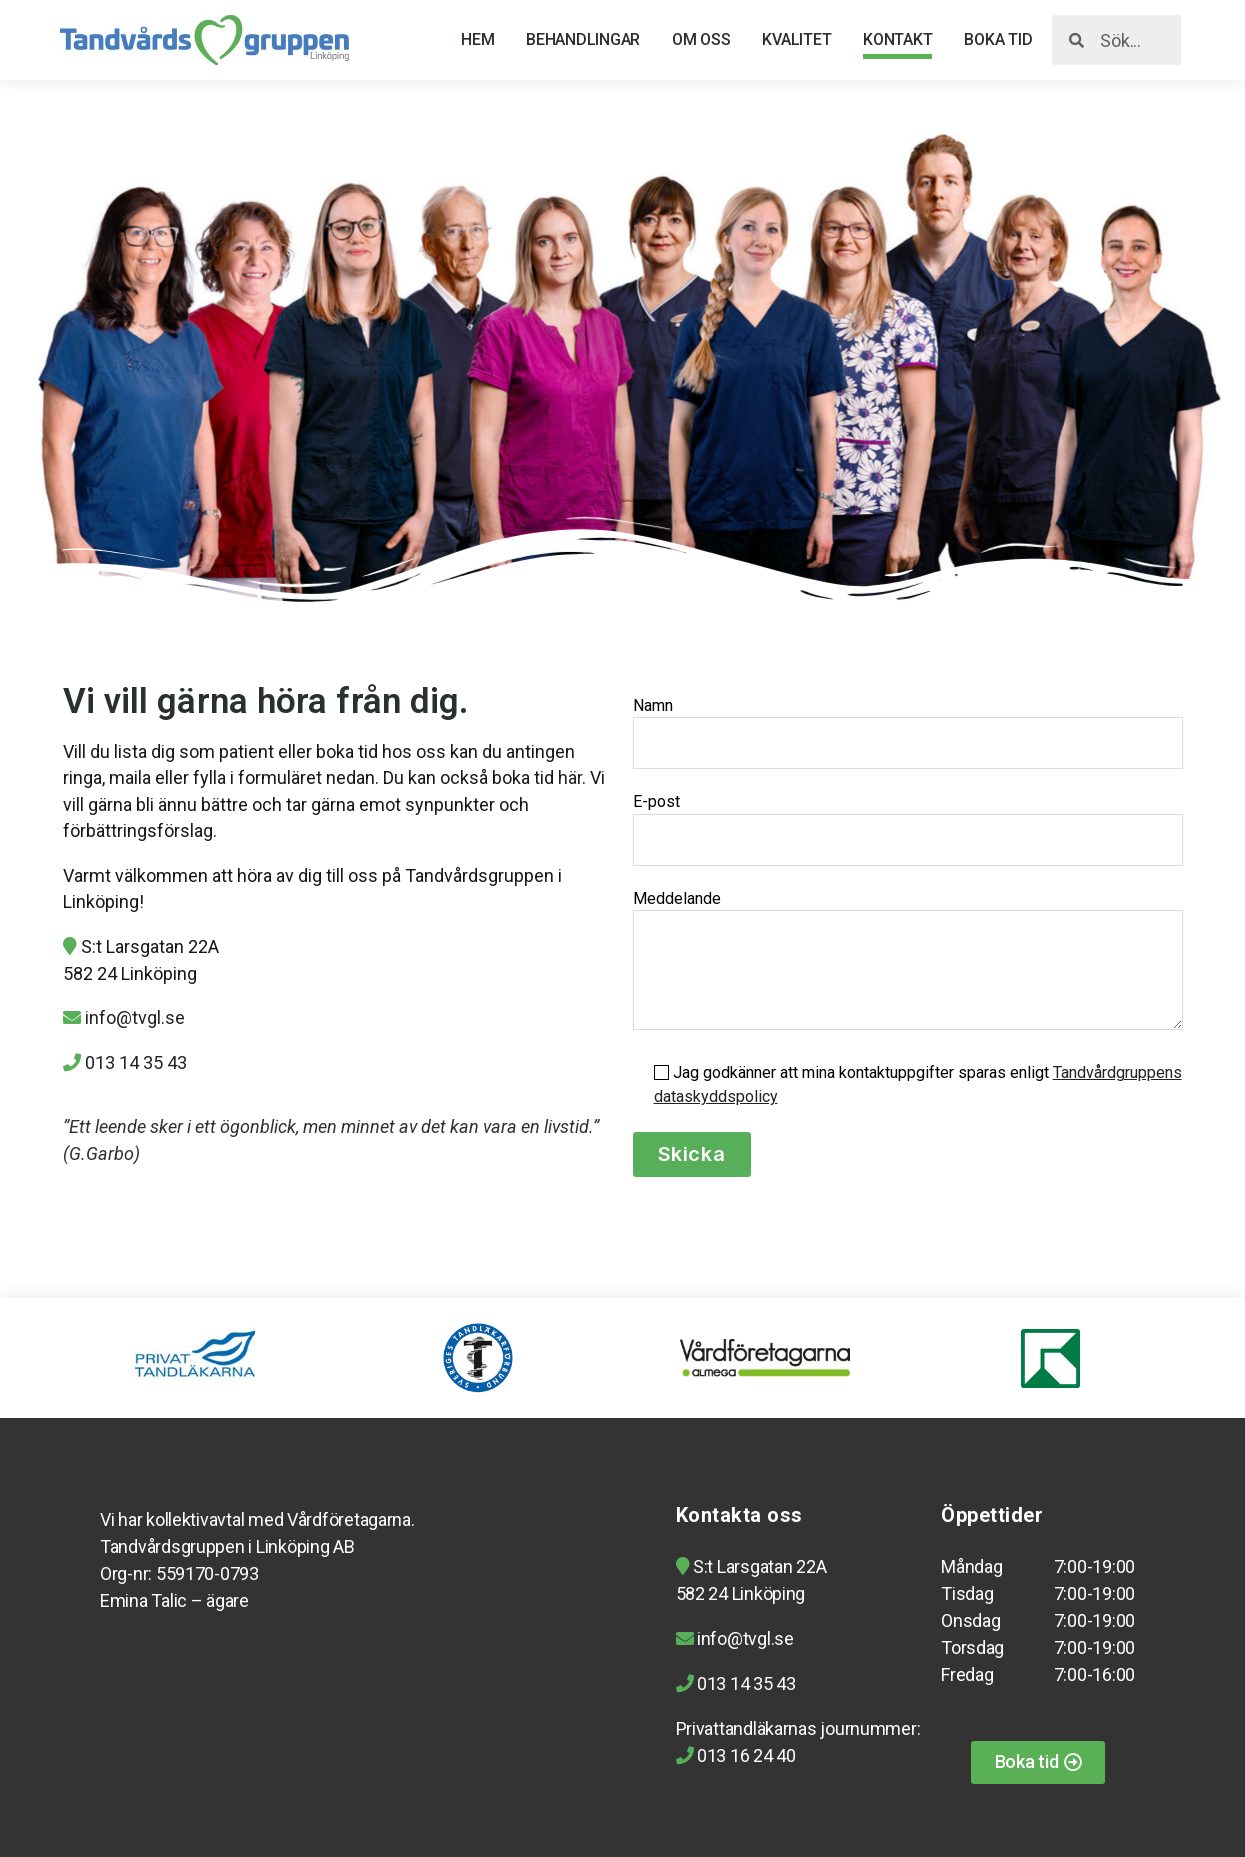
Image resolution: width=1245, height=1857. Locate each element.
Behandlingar (583, 39)
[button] (1038, 1762)
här (570, 777)
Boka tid (998, 39)
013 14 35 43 (136, 1062)
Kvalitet (796, 39)
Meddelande (908, 960)
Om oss (701, 39)
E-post (908, 829)
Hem (477, 39)
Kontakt (897, 39)
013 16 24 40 (744, 1755)
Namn (908, 733)
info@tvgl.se (135, 1017)
